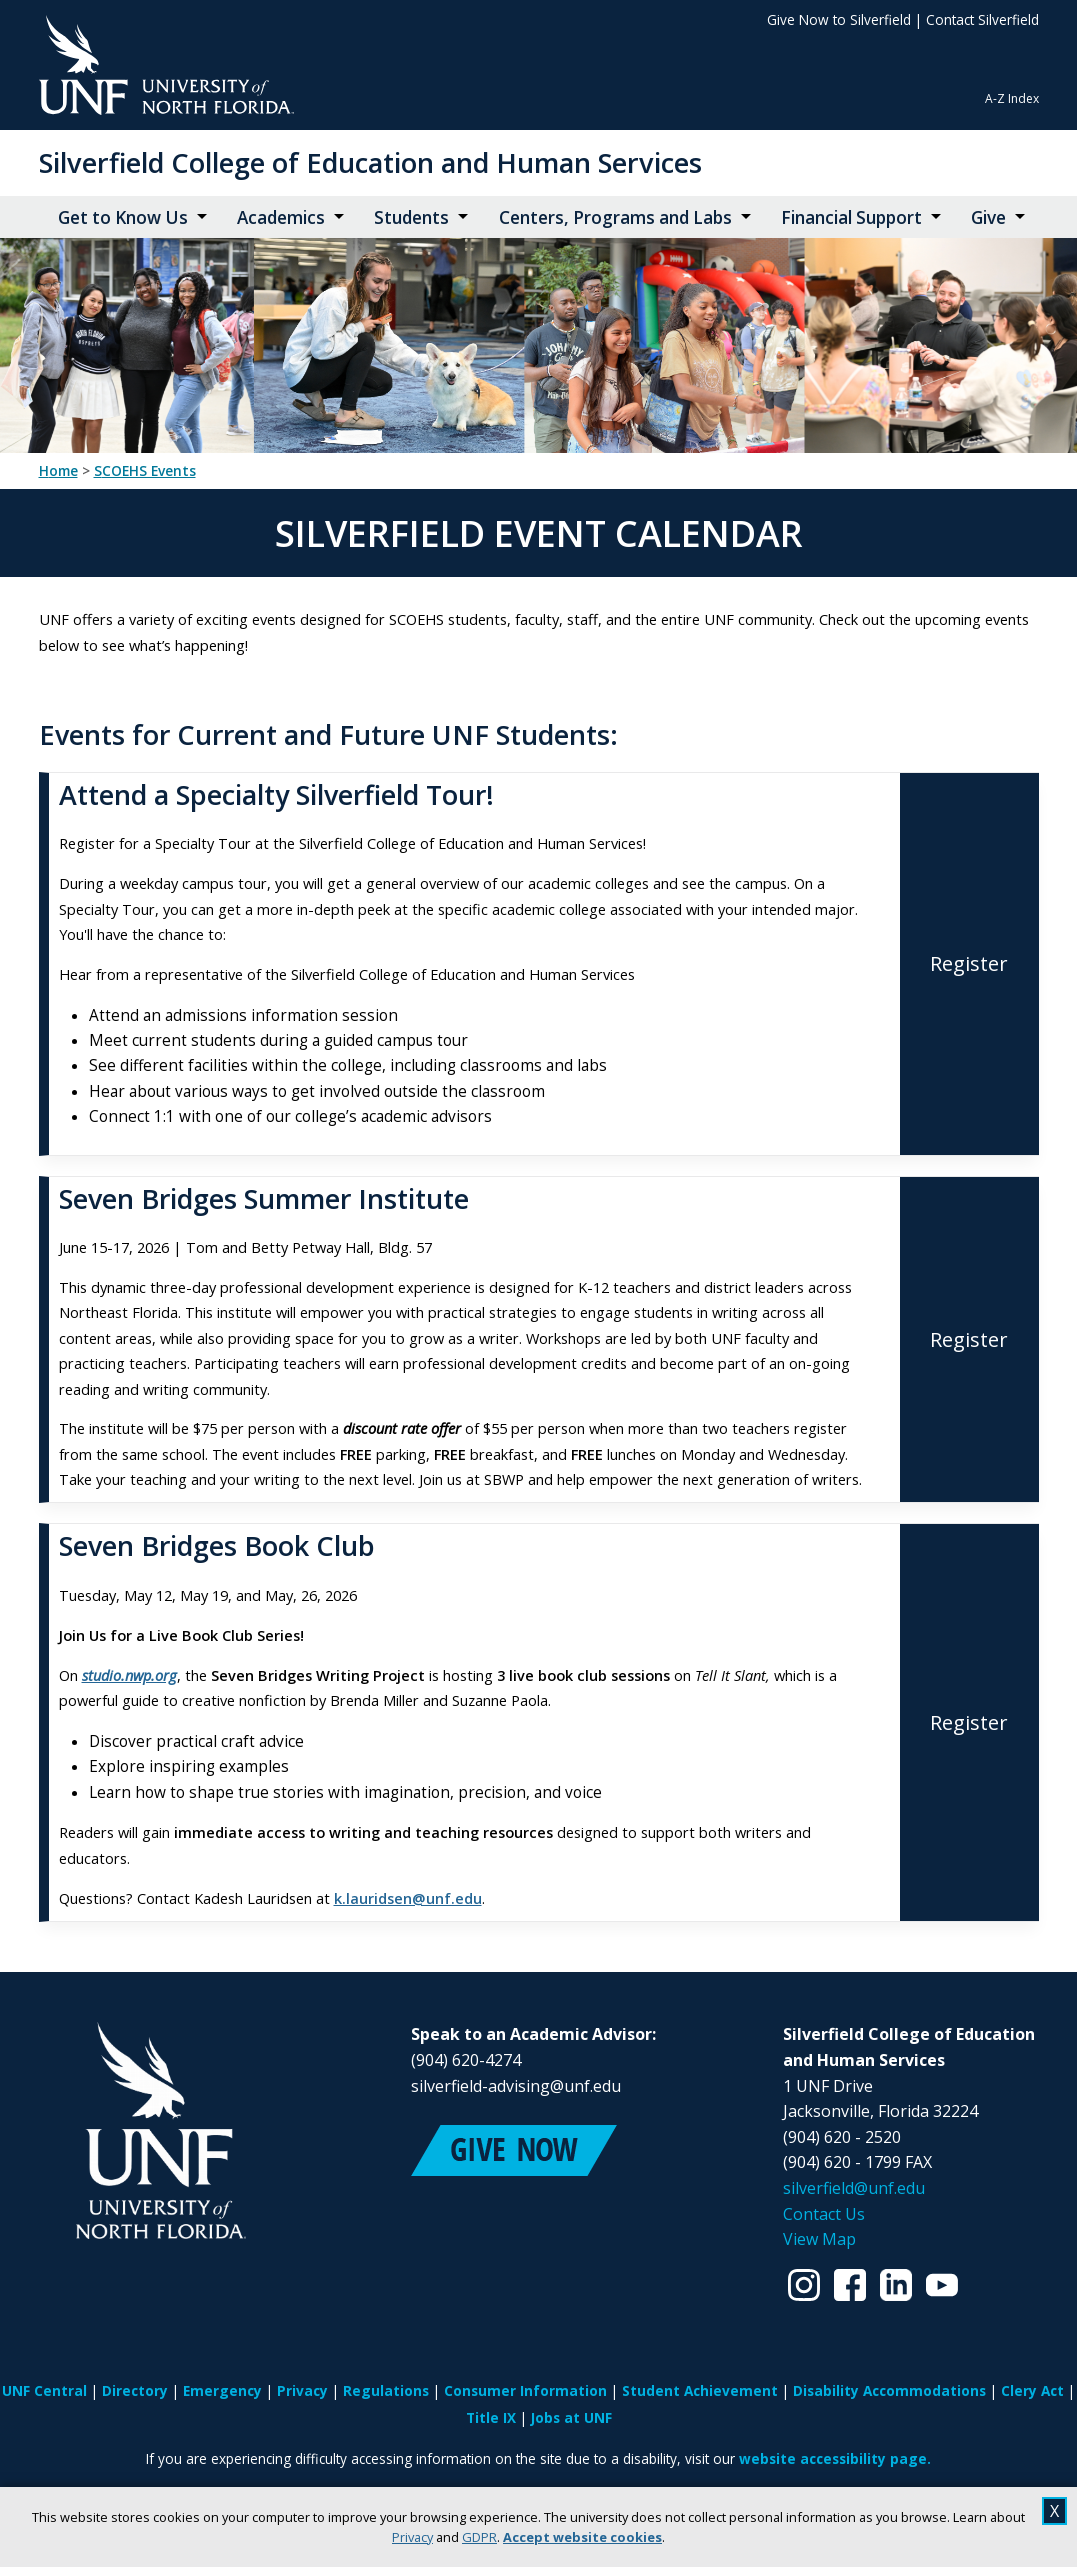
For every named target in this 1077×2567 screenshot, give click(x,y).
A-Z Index (1012, 98)
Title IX (491, 2417)
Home (58, 471)
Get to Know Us (123, 217)
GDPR (479, 2537)
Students (411, 217)
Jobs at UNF (571, 2417)
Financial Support (851, 217)
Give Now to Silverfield (839, 19)
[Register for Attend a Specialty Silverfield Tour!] (969, 964)
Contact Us (824, 2214)
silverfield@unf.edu (854, 2188)
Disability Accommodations (889, 2390)
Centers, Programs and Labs (615, 217)
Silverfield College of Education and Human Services (370, 162)
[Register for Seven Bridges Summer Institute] (969, 1340)
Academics (281, 217)
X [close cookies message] (1054, 2511)
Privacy (412, 2537)
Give (988, 217)
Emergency (222, 2390)
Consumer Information (525, 2390)
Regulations (386, 2390)
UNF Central (44, 2390)
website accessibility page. (835, 2458)
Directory (135, 2390)
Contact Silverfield (982, 19)
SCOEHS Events (145, 471)
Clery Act (1032, 2390)
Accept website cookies (582, 2537)
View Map (819, 2239)
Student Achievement (700, 2390)
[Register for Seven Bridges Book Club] (969, 1722)
